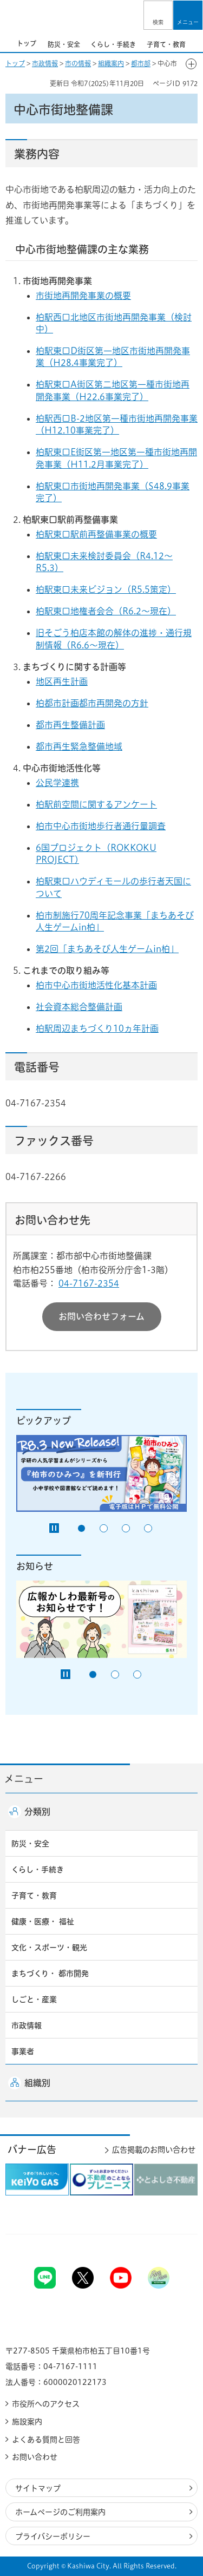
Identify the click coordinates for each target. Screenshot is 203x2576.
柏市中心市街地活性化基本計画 (96, 985)
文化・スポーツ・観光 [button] (49, 1947)
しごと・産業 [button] (34, 1999)
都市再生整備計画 (70, 724)
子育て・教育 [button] (34, 1895)
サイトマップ (38, 2488)
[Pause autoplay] (54, 1528)
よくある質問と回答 (46, 2439)
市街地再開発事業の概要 (83, 295)
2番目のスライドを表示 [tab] (104, 1528)
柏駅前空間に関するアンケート (96, 804)
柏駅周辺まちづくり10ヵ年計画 (97, 1028)
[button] (158, 15)
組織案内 (111, 63)
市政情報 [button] (26, 2025)
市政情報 (45, 63)
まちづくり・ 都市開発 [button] (50, 1973)
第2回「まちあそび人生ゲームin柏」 (107, 949)
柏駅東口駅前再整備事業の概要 (96, 534)
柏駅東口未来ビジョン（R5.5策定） (106, 589)
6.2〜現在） (152, 611)
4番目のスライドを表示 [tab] (148, 1528)
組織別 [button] (37, 2083)
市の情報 (78, 63)
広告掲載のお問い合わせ (153, 2150)
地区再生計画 (62, 681)
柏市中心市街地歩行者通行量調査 (101, 826)
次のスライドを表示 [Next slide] (196, 43)
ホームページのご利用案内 (60, 2512)
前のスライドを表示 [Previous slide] (6, 43)
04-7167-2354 (88, 1283)
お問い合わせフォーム (101, 1316)
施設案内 (27, 2422)
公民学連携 (57, 782)
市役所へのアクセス (46, 2404)
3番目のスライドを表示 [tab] (126, 1528)
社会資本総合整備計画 (79, 1006)
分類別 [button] (37, 1811)
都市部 (140, 63)
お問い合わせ (34, 2457)
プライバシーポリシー (52, 2536)
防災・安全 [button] (30, 1843)
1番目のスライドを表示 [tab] (81, 1528)
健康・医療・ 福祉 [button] (42, 1921)
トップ (15, 63)
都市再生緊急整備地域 (79, 746)
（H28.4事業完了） (83, 362)
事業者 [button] (22, 2051)
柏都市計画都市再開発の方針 (92, 703)
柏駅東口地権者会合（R (82, 611)
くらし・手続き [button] (37, 1869)
